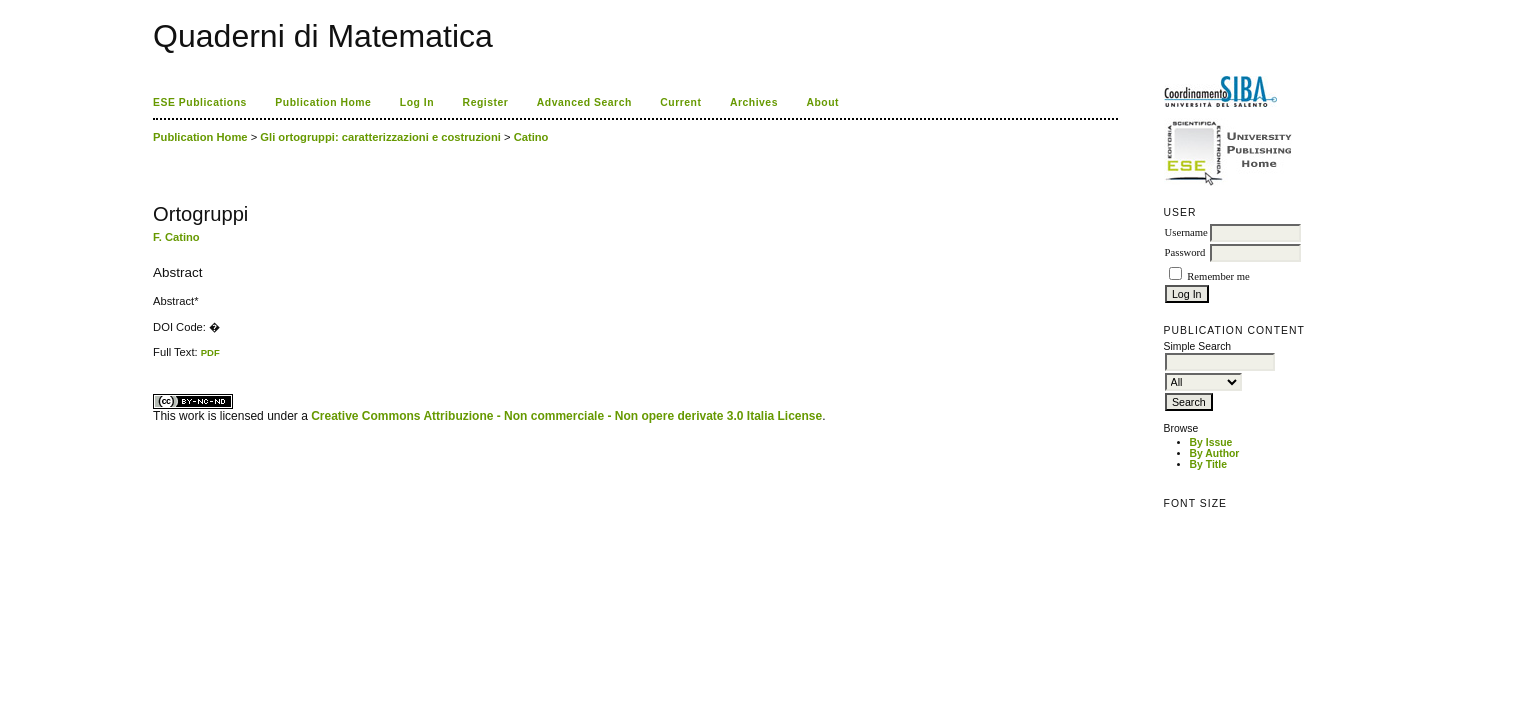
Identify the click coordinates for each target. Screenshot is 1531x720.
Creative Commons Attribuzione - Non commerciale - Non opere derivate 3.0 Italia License (566, 416)
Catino (531, 137)
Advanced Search (584, 102)
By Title (1208, 464)
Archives (754, 102)
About (822, 102)
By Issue (1211, 442)
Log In (417, 102)
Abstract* (175, 301)
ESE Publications (200, 102)
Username (1186, 232)
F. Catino (176, 237)
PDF (210, 352)
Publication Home (323, 102)
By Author (1215, 453)
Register (486, 102)
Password (1185, 252)
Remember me (1218, 276)
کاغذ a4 (154, 358)
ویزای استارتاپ (158, 358)
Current (680, 102)
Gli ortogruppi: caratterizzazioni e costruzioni (380, 137)
